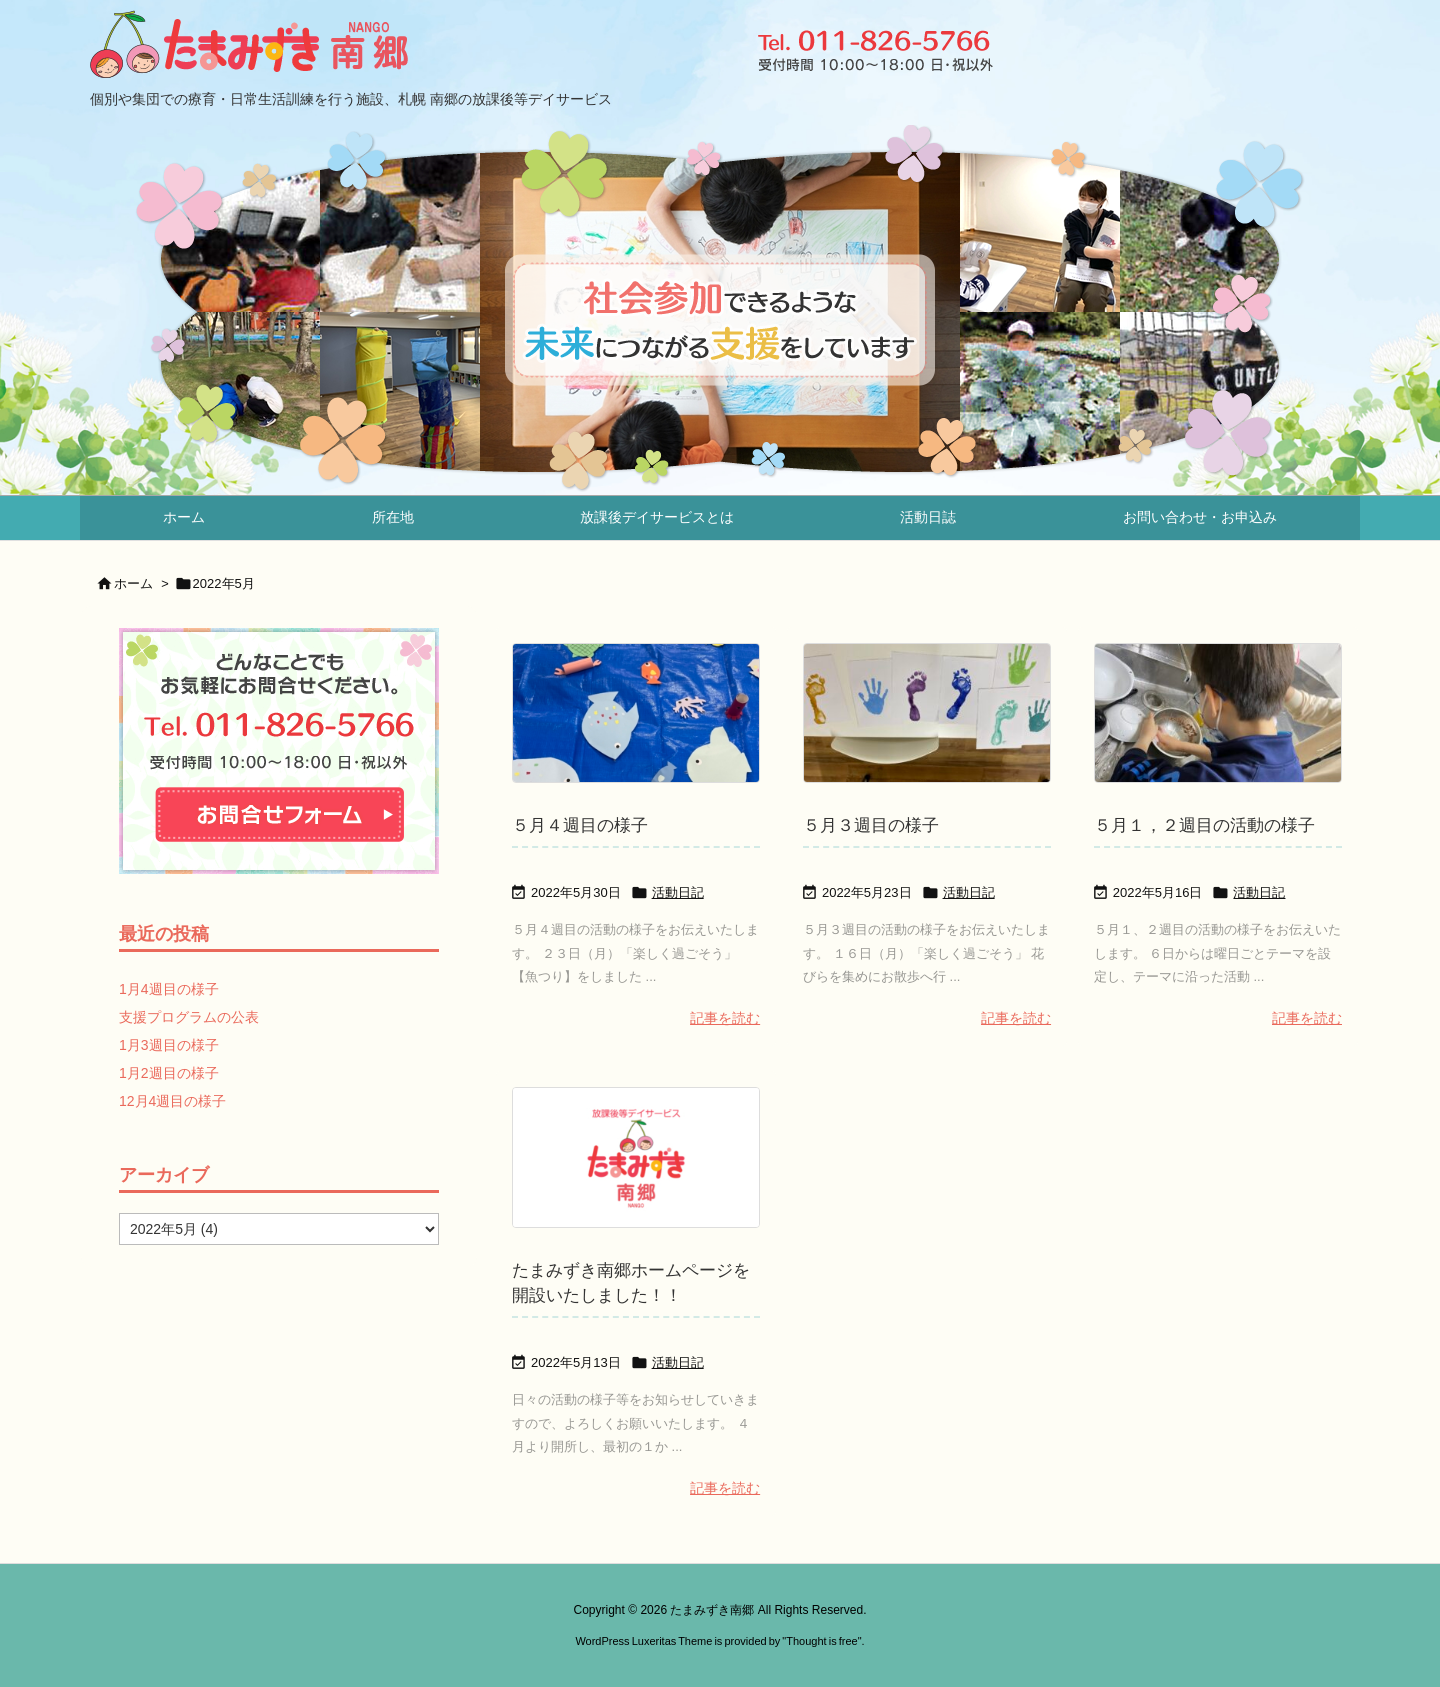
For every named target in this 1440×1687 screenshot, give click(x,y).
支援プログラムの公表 (189, 1017)
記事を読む (725, 1018)
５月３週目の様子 (871, 825)
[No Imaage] (636, 1157)
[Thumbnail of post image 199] (636, 713)
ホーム (133, 583)
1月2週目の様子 (169, 1073)
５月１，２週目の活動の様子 (1204, 825)
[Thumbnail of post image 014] (1218, 713)
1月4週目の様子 (169, 989)
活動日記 (678, 892)
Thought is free (821, 1641)
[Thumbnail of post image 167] (927, 713)
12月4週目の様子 (172, 1101)
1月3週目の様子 (169, 1045)
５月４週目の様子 (580, 825)
